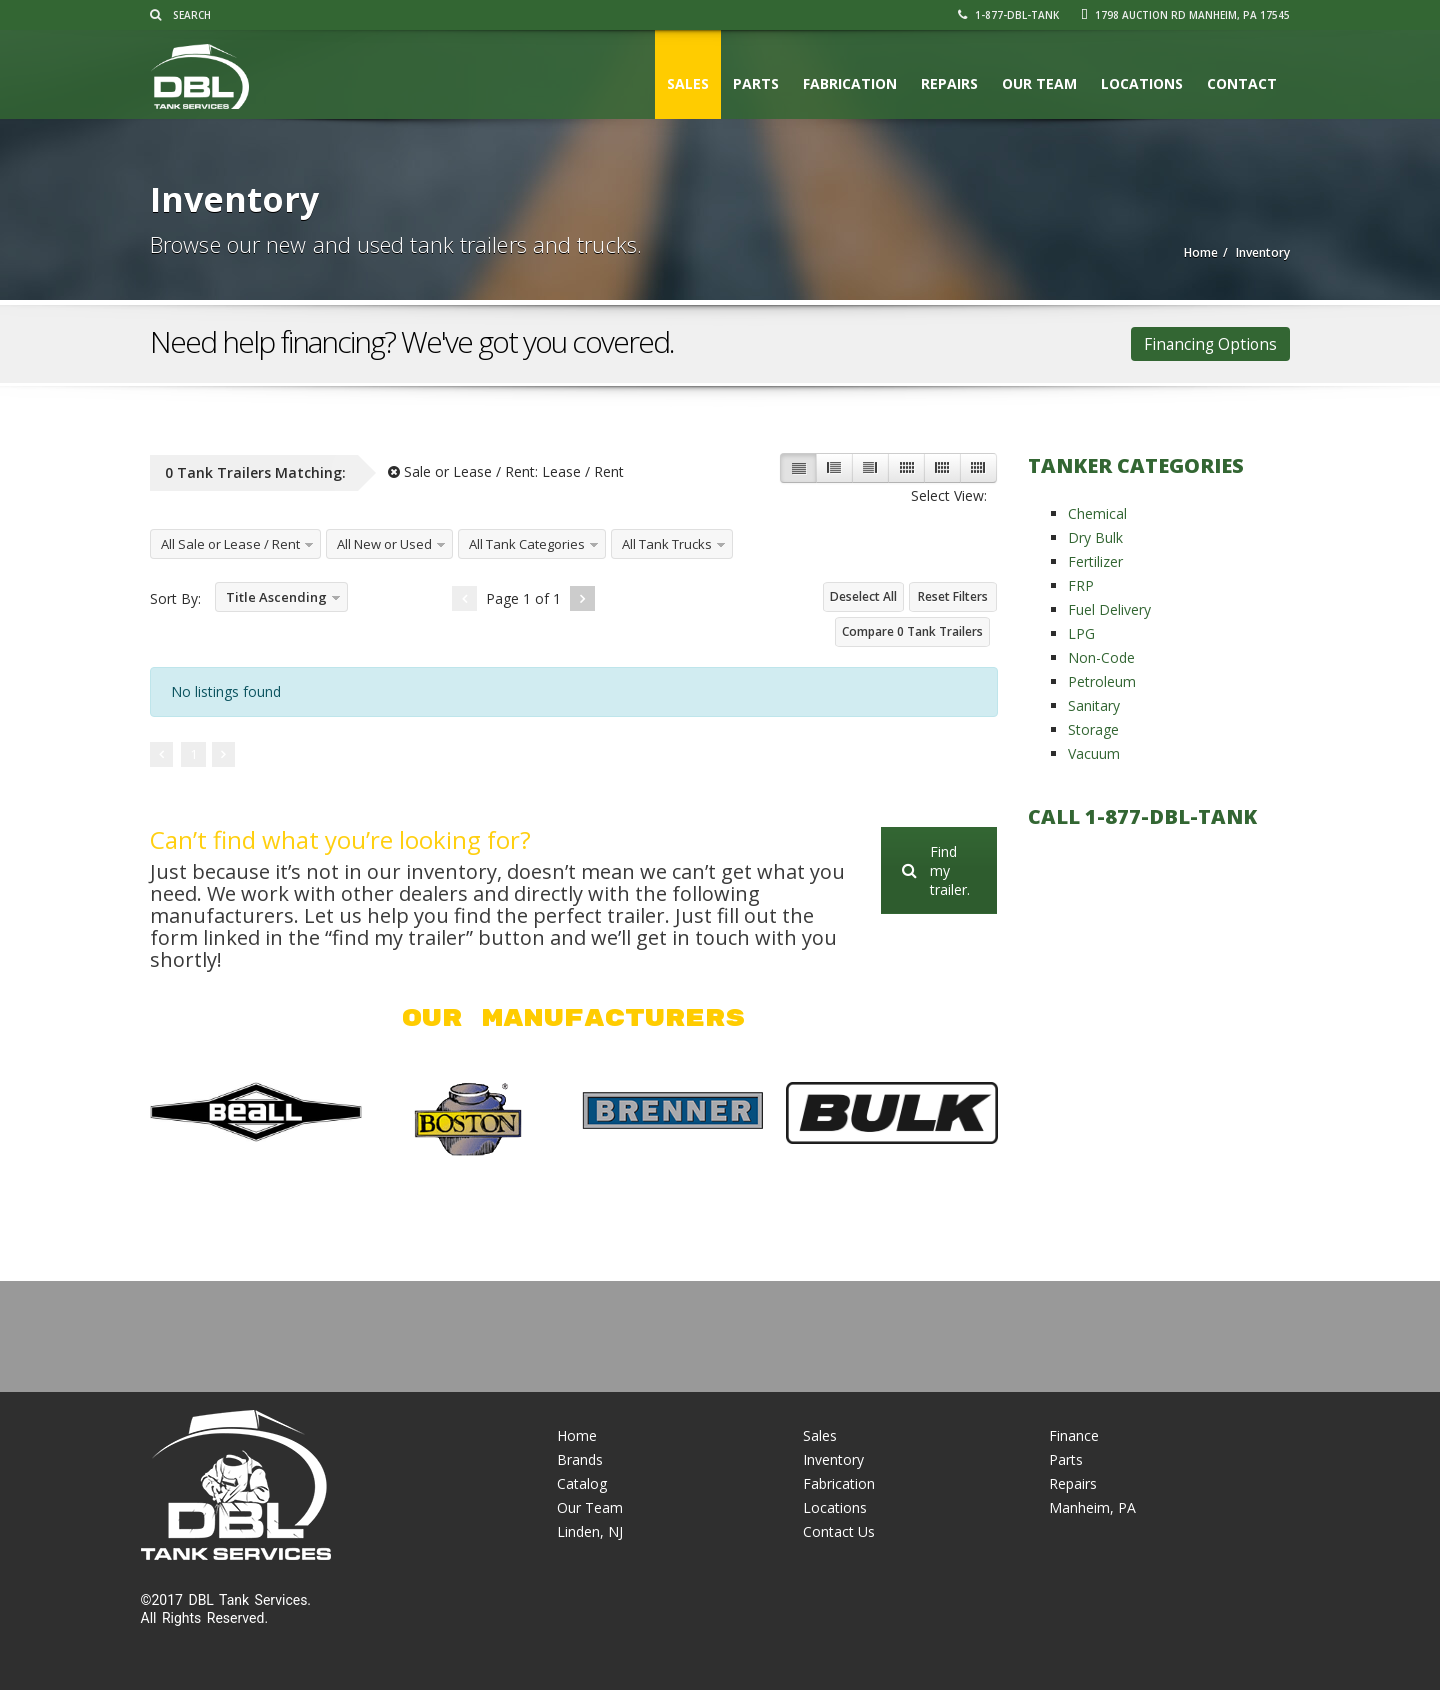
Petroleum (1102, 681)
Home (577, 1435)
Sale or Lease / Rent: (506, 471)
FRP (1081, 585)
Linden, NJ (590, 1531)
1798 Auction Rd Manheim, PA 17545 (1185, 15)
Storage (1093, 729)
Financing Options (1210, 344)
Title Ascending (276, 597)
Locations (1142, 83)
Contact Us (839, 1531)
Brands (580, 1459)
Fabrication (850, 83)
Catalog (582, 1483)
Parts (756, 83)
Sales (688, 83)
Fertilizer (1095, 561)
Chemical (1097, 513)
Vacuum (1094, 753)
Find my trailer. (936, 870)
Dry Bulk (1095, 537)
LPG (1081, 633)
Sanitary (1094, 705)
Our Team (1039, 83)
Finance (1074, 1435)
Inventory (833, 1459)
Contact (1242, 83)
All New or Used (384, 544)
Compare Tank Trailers (912, 631)
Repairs (949, 83)
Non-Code (1101, 657)
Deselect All (863, 596)
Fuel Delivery (1109, 609)
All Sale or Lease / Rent (230, 544)
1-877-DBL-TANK (1008, 15)
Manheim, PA (1092, 1507)
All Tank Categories (527, 544)
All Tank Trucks (667, 544)
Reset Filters (953, 596)
